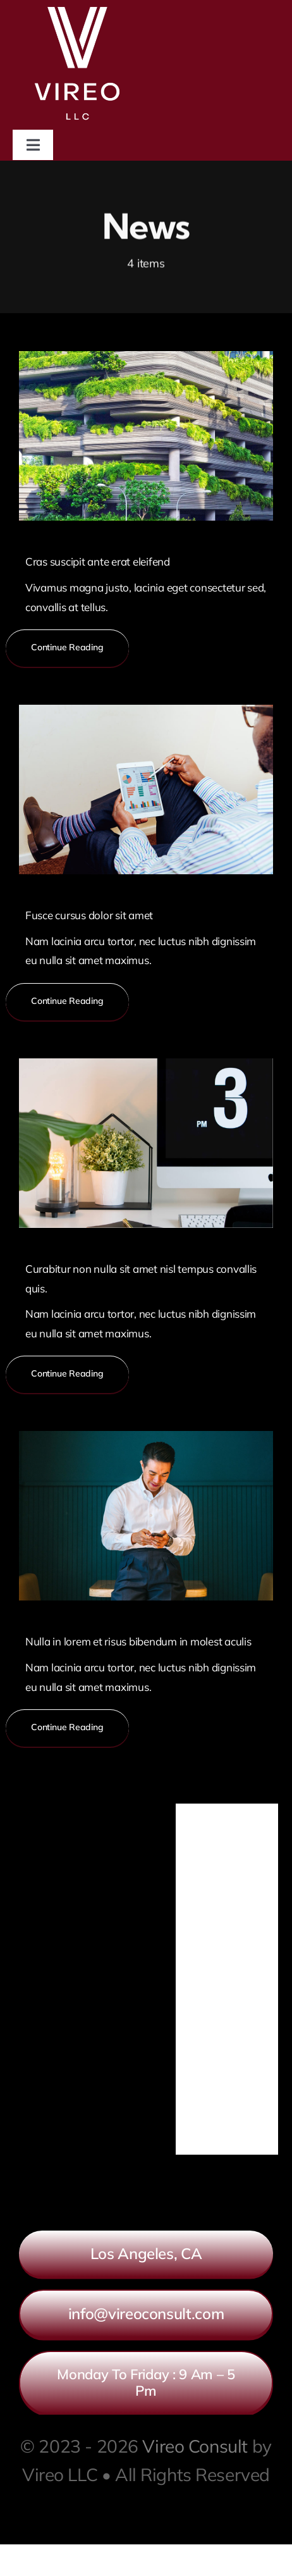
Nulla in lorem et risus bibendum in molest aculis (138, 1641)
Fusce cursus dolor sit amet (89, 915)
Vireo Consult (195, 2446)
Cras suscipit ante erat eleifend (97, 561)
